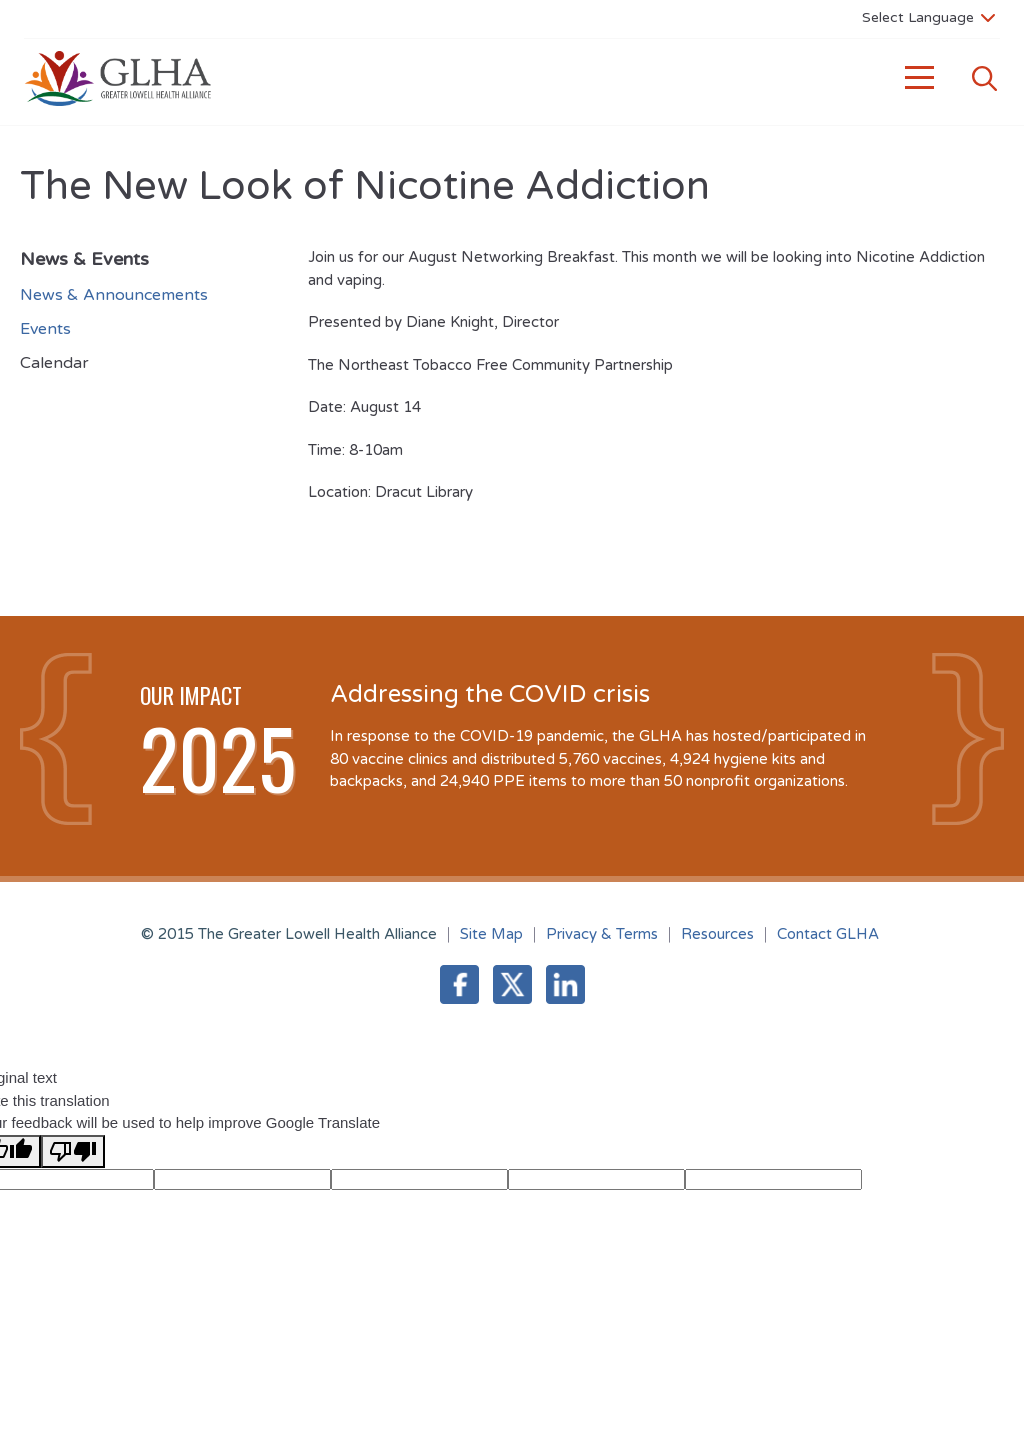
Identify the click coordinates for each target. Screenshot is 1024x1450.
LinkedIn (565, 984)
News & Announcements (114, 295)
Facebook (459, 984)
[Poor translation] (73, 1151)
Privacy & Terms (602, 934)
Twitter (512, 984)
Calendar (54, 363)
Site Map (491, 934)
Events (45, 329)
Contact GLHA (828, 934)
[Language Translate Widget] (928, 17)
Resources (717, 934)
